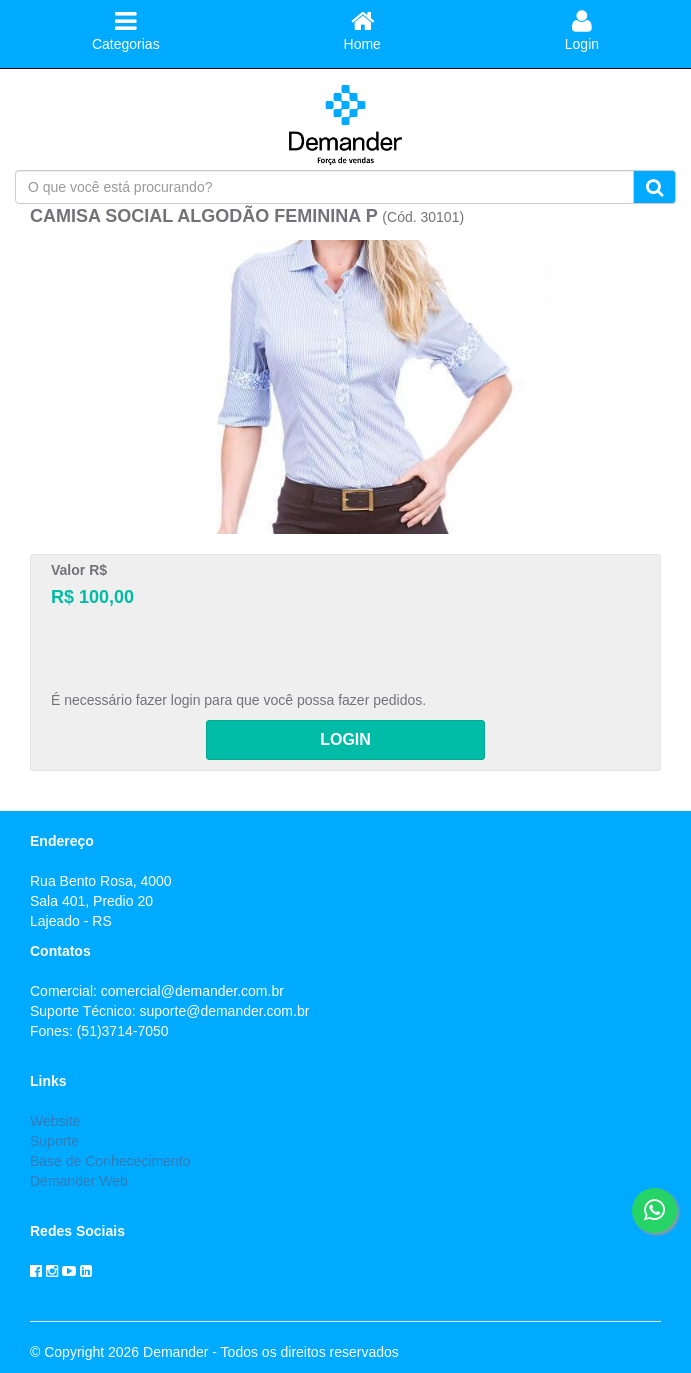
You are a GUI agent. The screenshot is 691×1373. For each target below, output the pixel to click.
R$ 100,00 (92, 597)
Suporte (54, 1141)
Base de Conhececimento (110, 1161)
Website (55, 1121)
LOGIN (345, 739)
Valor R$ (79, 570)
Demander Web (79, 1181)
